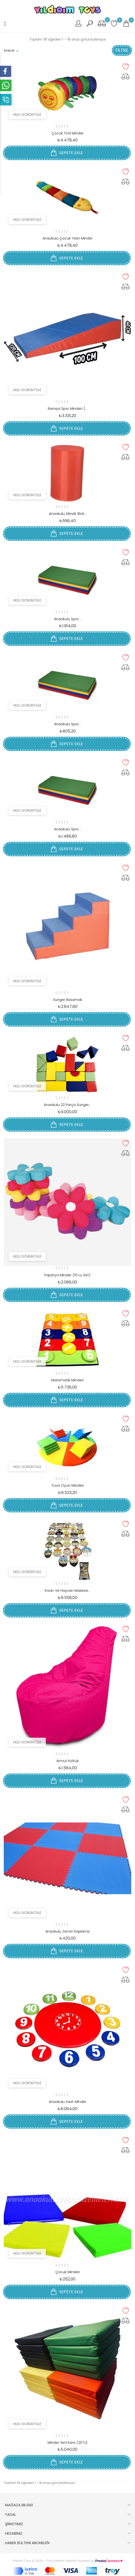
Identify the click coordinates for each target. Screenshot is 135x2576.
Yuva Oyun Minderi (67, 1485)
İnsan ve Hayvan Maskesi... (67, 1590)
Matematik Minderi (67, 1380)
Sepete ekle (67, 152)
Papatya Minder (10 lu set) (67, 1275)
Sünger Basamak (67, 999)
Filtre (122, 50)
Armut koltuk (67, 1760)
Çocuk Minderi (67, 2271)
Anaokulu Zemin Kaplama (67, 1931)
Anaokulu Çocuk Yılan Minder (68, 238)
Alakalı (9, 50)
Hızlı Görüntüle (27, 114)
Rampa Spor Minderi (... (67, 408)
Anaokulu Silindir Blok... (67, 513)
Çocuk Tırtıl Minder (68, 133)
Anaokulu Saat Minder (67, 2101)
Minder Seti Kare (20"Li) (68, 2442)
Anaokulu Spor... (67, 618)
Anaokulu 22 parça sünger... (67, 1104)
